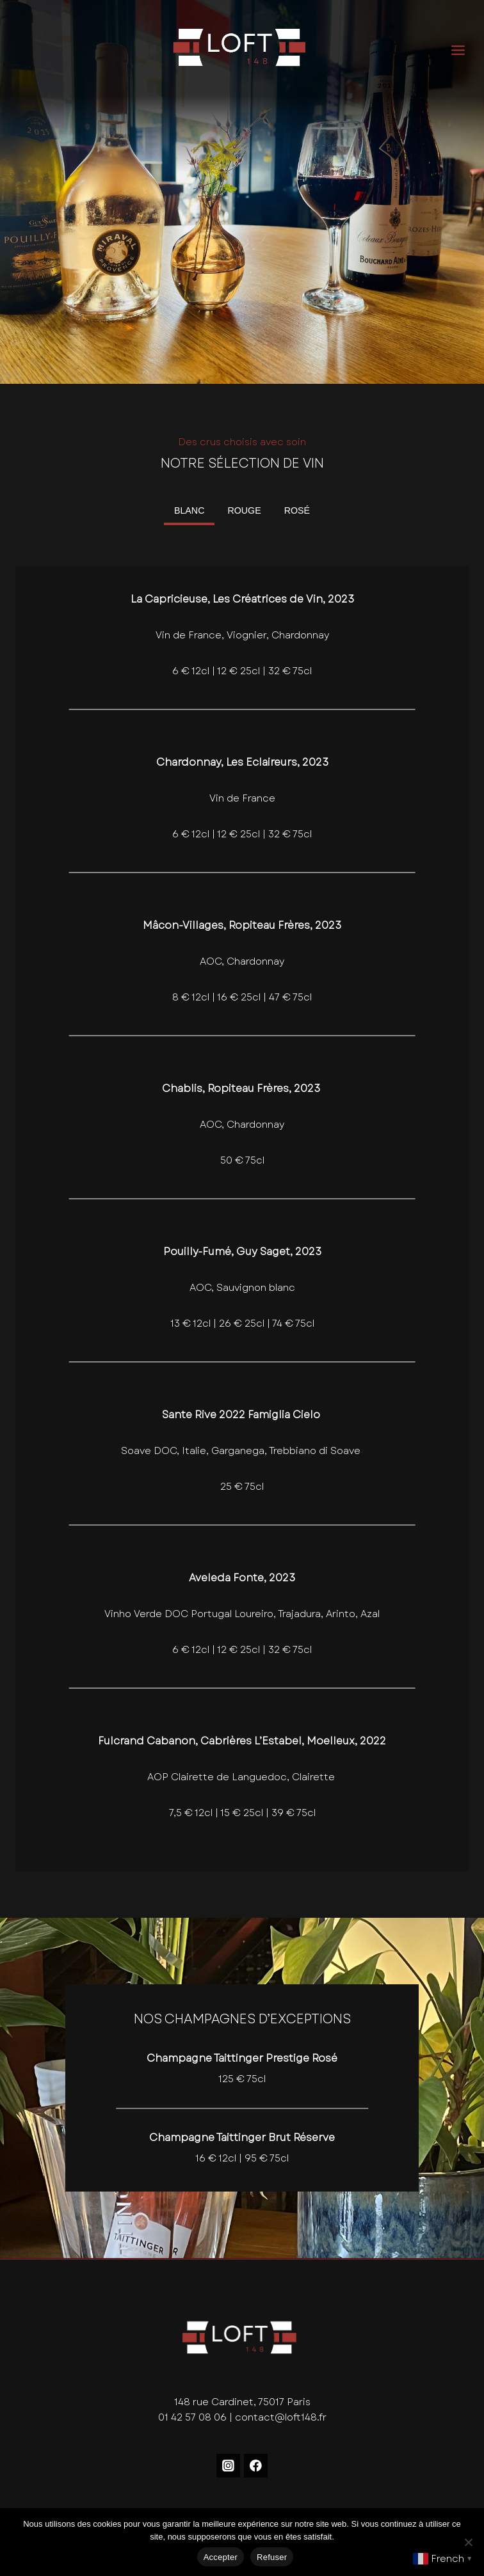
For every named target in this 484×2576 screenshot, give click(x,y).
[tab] (189, 512)
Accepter (221, 2557)
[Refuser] (468, 2542)
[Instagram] (228, 2466)
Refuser (272, 2557)
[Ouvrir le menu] (467, 50)
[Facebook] (256, 2466)
